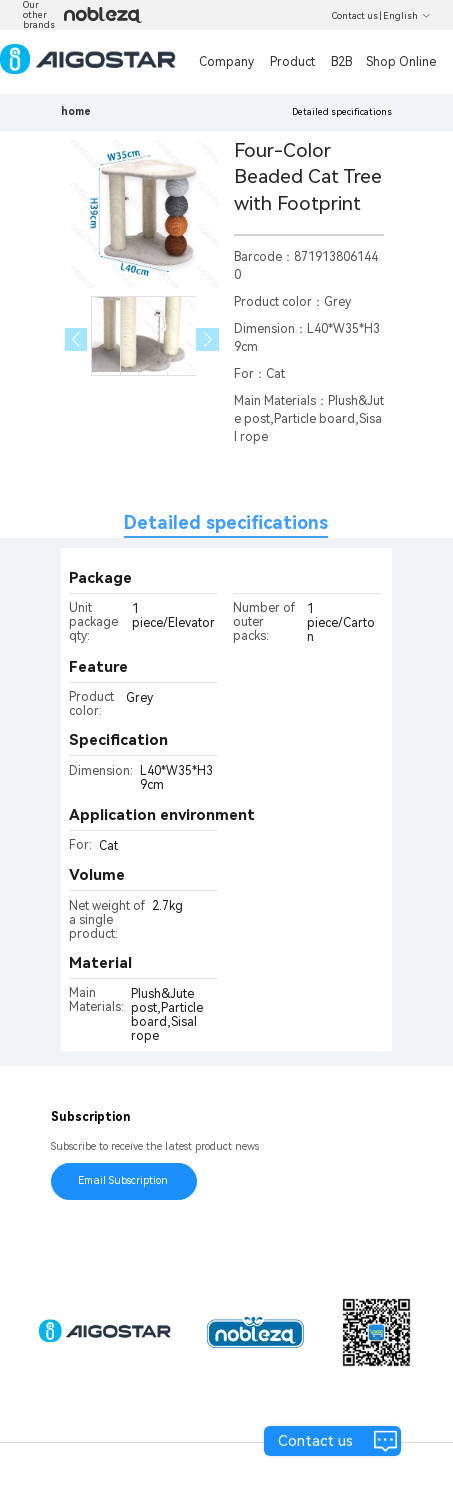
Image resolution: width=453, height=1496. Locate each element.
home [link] (76, 111)
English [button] (407, 16)
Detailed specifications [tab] (226, 522)
